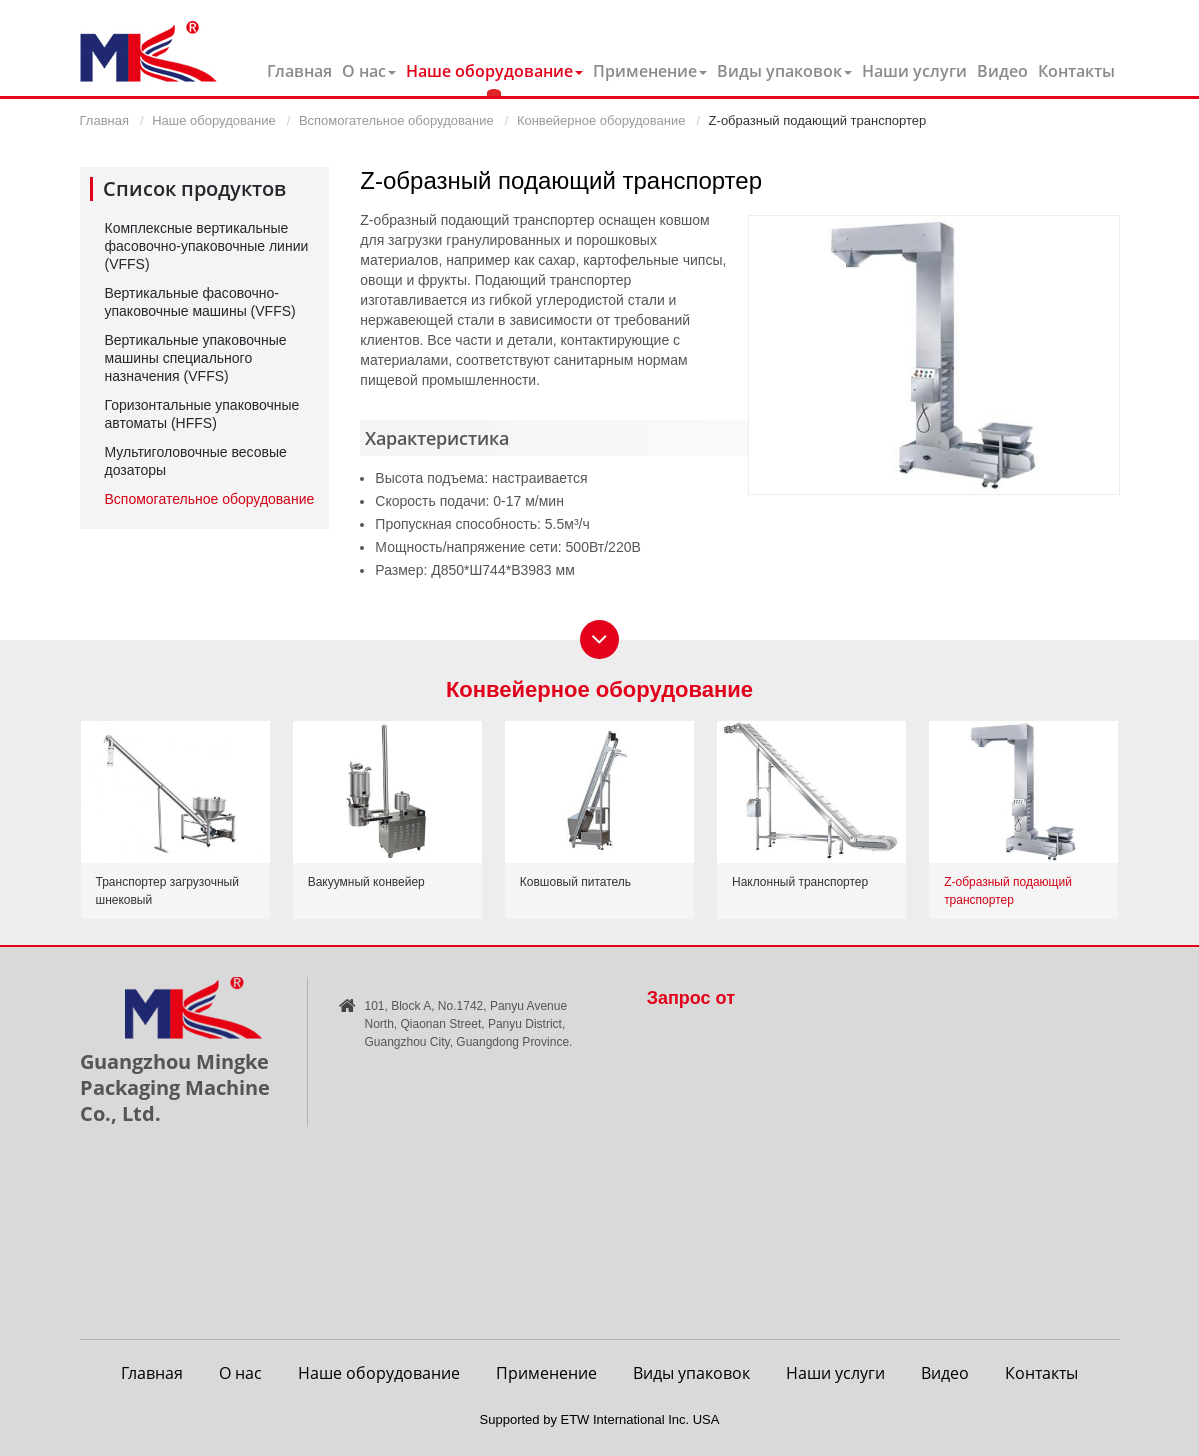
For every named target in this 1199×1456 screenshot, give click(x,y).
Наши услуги (914, 71)
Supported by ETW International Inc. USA (600, 1419)
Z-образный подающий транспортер (1008, 891)
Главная (299, 71)
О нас (240, 1373)
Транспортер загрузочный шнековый (167, 891)
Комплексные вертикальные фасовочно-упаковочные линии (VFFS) (207, 246)
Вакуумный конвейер (366, 882)
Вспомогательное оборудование (396, 120)
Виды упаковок (691, 1373)
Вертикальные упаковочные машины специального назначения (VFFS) (196, 358)
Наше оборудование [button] (494, 71)
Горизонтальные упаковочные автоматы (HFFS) (202, 414)
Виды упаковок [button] (784, 71)
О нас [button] (369, 71)
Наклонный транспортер (800, 882)
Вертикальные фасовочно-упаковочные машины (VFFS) (200, 302)
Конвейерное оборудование (601, 120)
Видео (1002, 71)
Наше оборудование (213, 120)
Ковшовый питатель (575, 882)
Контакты (1076, 71)
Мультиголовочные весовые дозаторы (196, 461)
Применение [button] (650, 71)
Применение (546, 1373)
